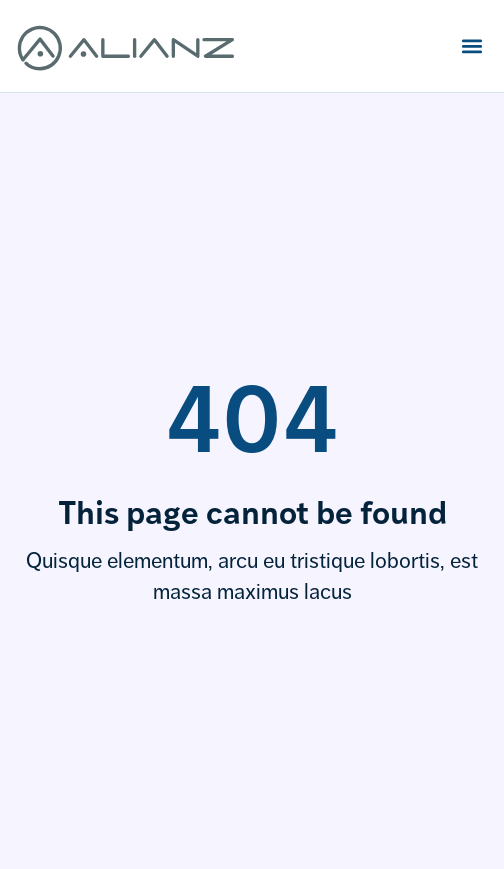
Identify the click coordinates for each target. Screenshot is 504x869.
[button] (471, 45)
